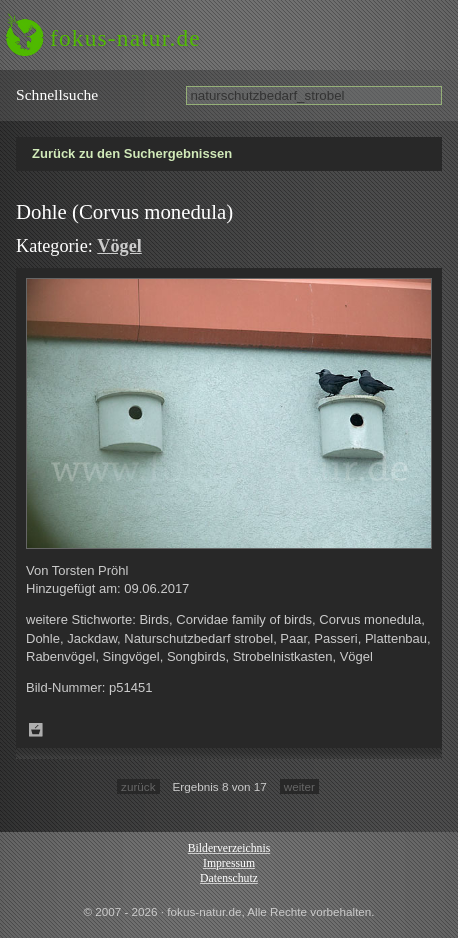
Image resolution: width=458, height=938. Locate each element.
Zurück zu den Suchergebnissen (132, 153)
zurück (138, 786)
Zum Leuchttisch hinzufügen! (36, 730)
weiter (299, 786)
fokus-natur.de (125, 38)
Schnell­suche (57, 94)
